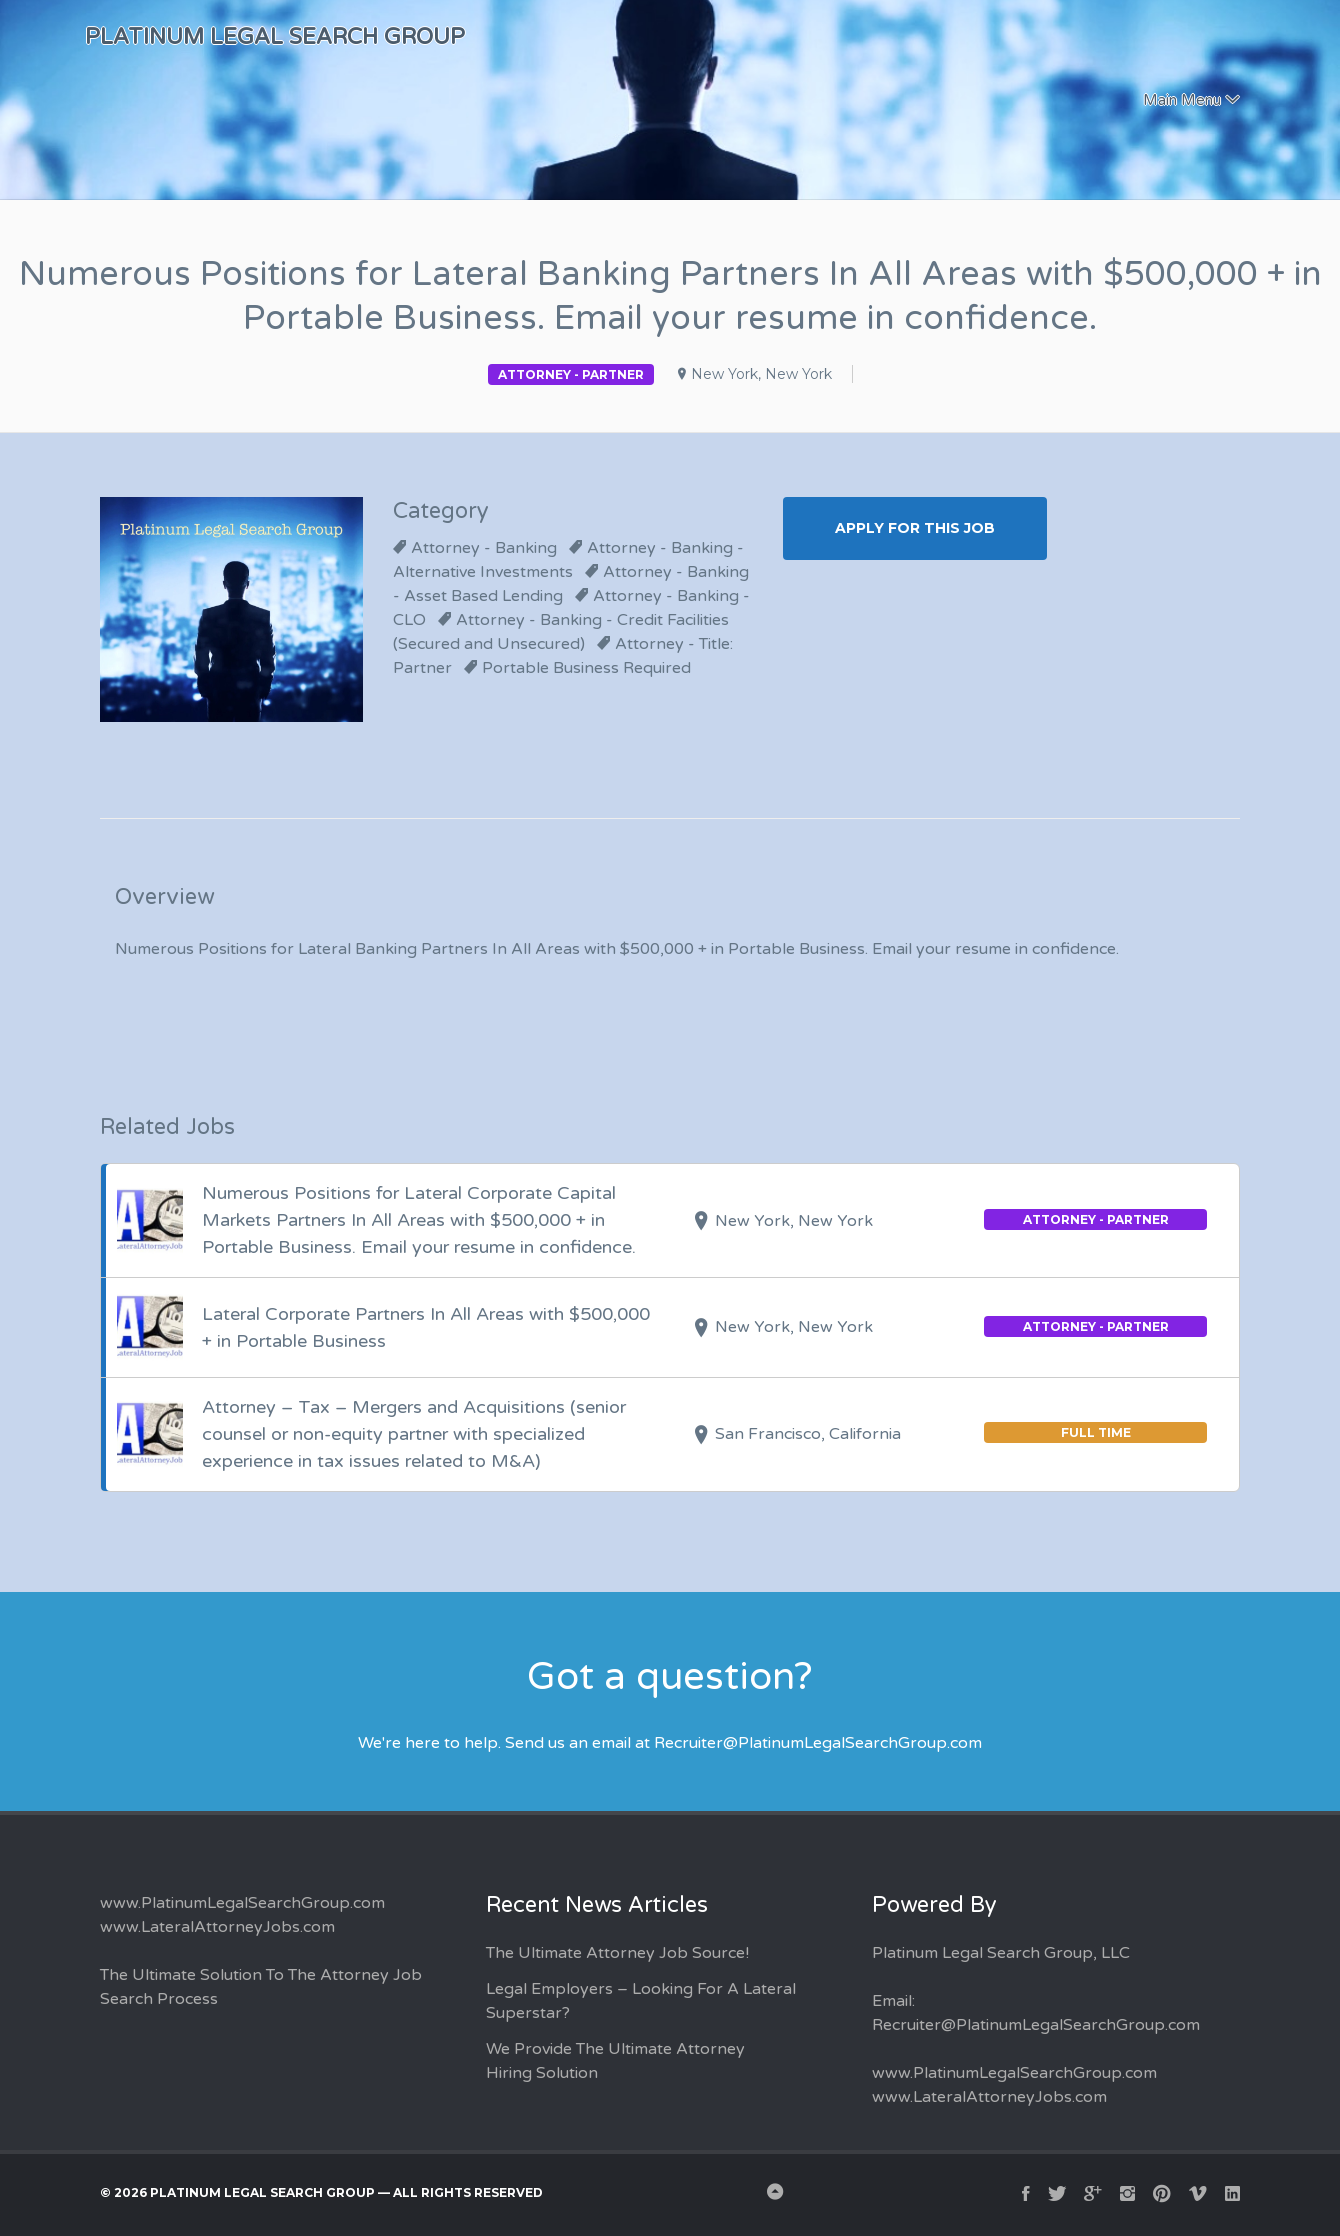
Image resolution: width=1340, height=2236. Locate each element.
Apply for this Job (915, 528)
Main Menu (1182, 100)
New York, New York (761, 374)
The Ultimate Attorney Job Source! (617, 1953)
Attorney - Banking (484, 548)
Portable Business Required (586, 668)
